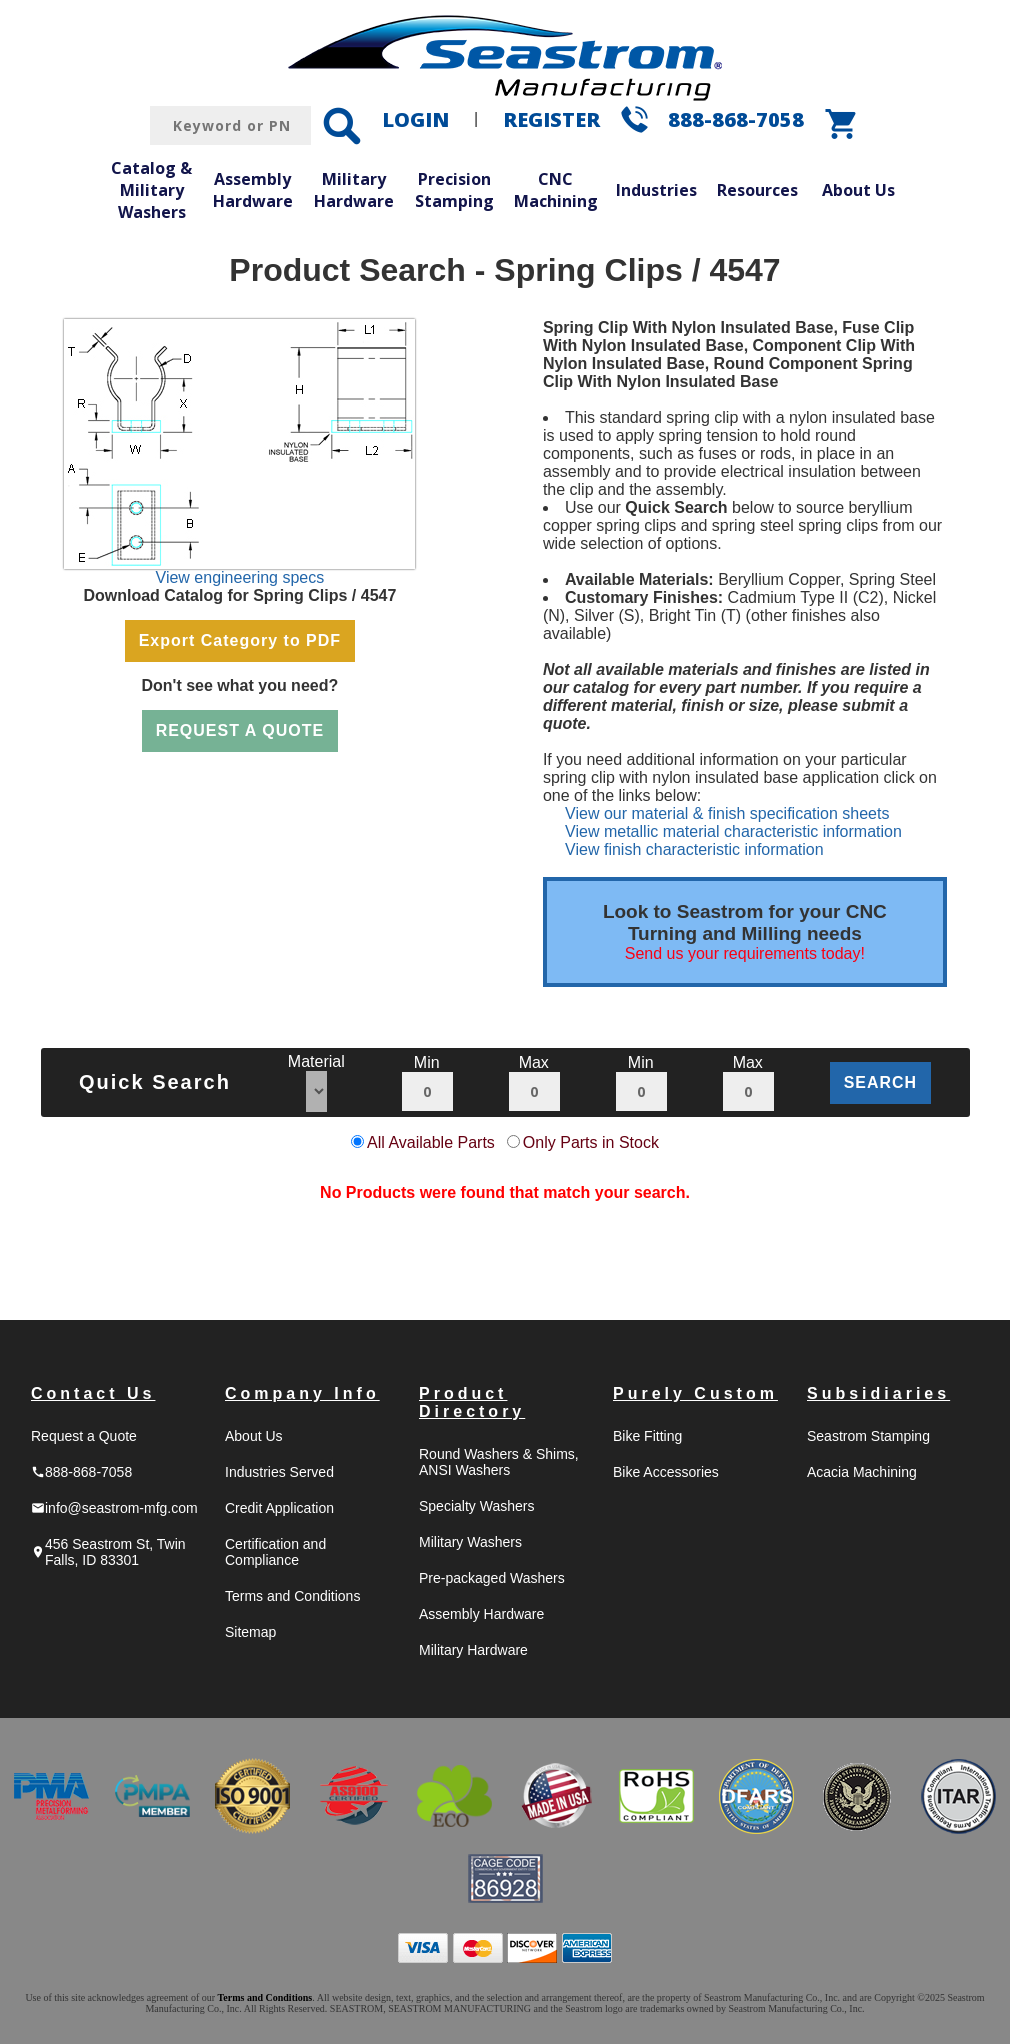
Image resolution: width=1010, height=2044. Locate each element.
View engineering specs (240, 577)
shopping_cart (842, 124)
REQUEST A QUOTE (240, 730)
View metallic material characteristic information (733, 831)
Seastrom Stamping (868, 1436)
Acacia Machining (862, 1472)
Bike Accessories (666, 1472)
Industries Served (279, 1472)
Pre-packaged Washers (492, 1578)
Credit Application (279, 1508)
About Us (858, 190)
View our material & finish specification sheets (727, 813)
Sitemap (250, 1632)
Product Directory (472, 1402)
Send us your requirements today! (745, 953)
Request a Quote (84, 1436)
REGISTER (551, 119)
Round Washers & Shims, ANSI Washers (499, 1462)
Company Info (302, 1393)
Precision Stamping (454, 190)
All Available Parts (431, 1142)
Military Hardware (354, 190)
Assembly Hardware (253, 190)
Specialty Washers (476, 1506)
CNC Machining (556, 190)
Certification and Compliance (275, 1552)
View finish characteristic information (694, 849)
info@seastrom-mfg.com (114, 1508)
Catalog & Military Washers (151, 189)
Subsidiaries (878, 1393)
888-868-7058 (736, 119)
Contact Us (93, 1393)
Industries (656, 190)
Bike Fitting (647, 1436)
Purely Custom (695, 1393)
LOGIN (415, 119)
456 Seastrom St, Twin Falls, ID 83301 (108, 1552)
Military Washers (470, 1542)
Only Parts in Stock (591, 1142)
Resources (757, 190)
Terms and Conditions (292, 1596)
